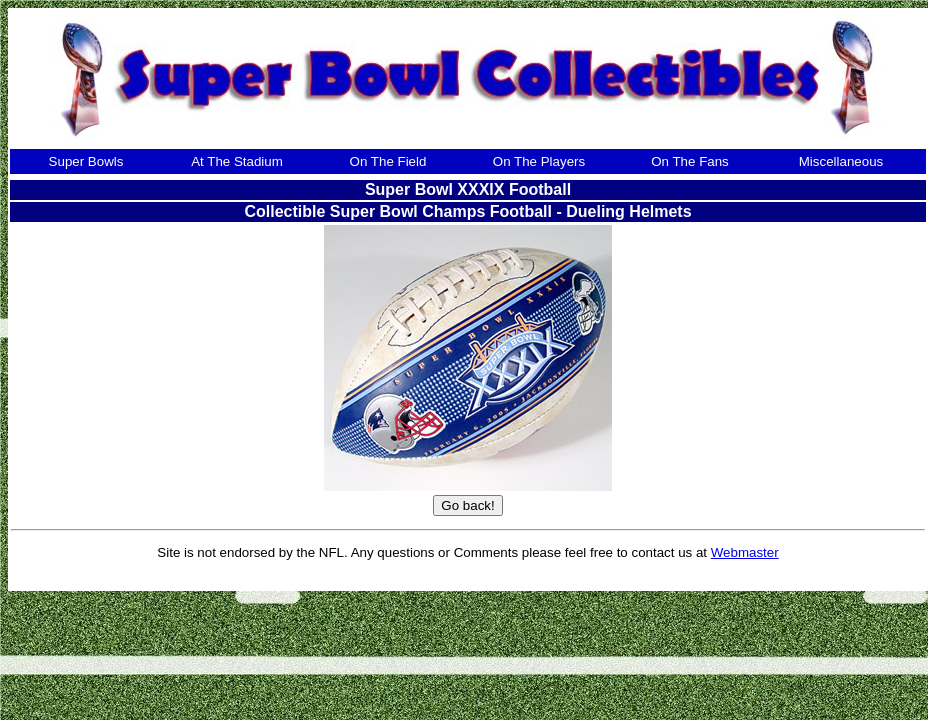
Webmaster (745, 552)
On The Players (539, 161)
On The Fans (690, 161)
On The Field (388, 161)
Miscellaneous (841, 161)
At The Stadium (237, 161)
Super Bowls (86, 161)
